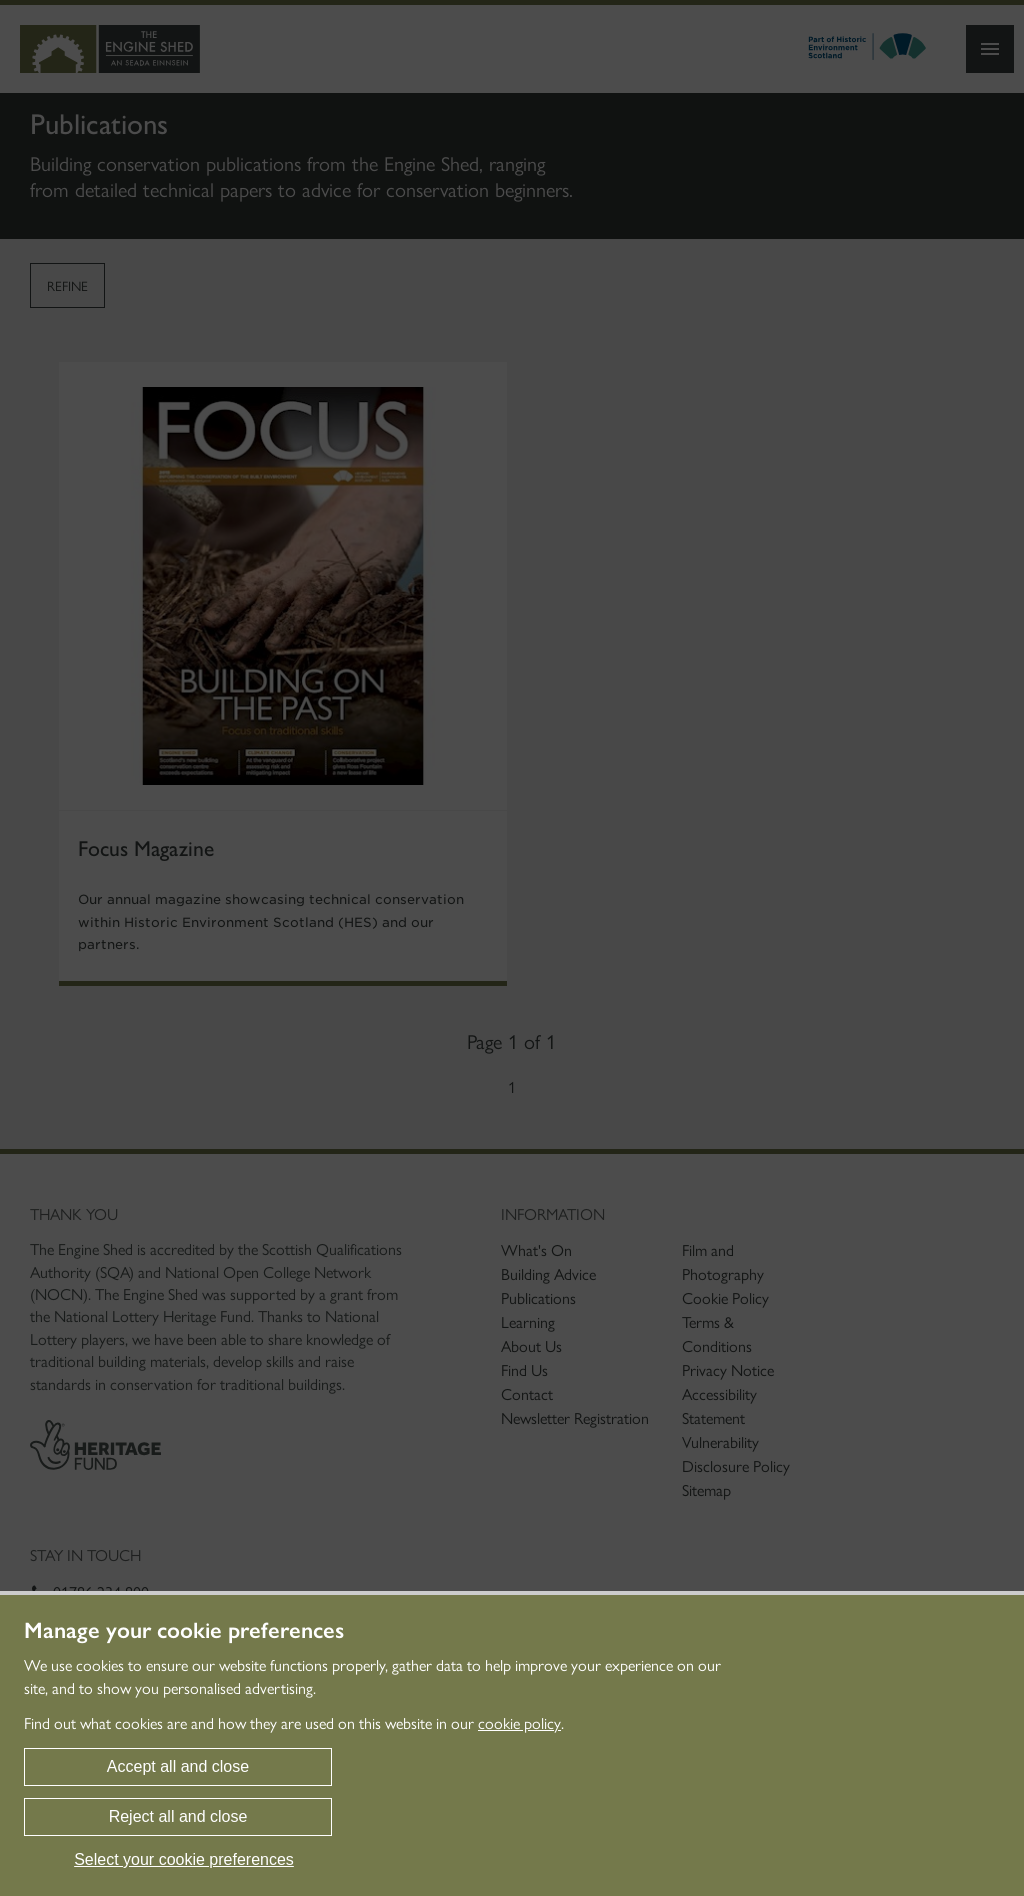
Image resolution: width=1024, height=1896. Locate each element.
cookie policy (519, 1723)
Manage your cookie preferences (184, 1631)
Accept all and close (178, 1766)
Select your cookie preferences (184, 1859)
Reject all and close (178, 1816)
